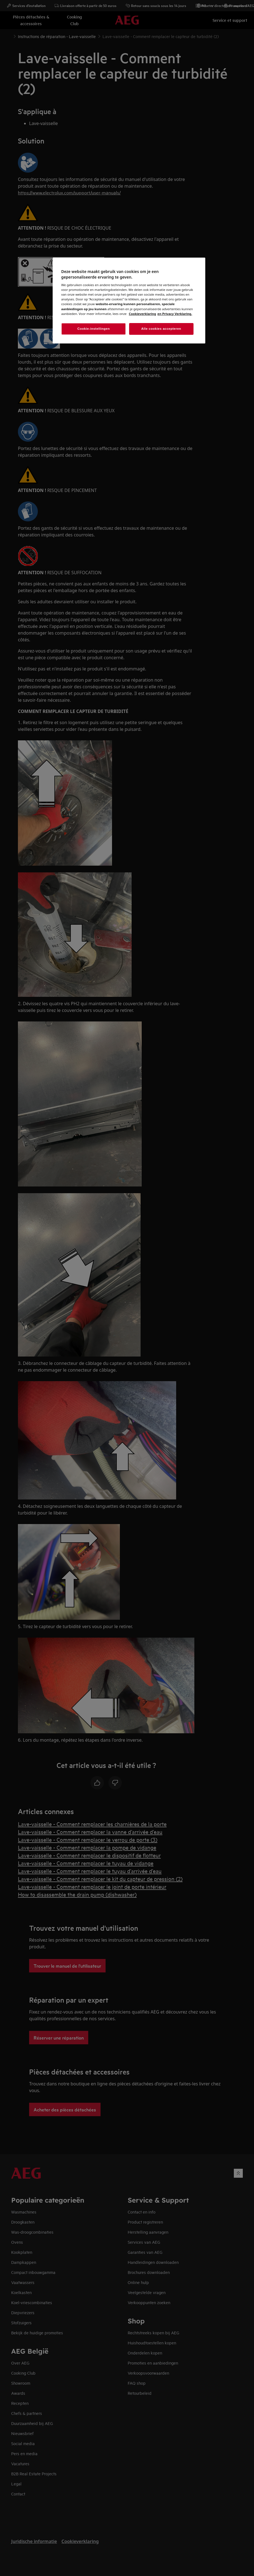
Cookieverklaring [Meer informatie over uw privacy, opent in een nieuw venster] (142, 314)
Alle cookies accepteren (161, 328)
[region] (129, 300)
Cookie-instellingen (93, 328)
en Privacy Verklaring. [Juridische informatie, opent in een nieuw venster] (174, 314)
